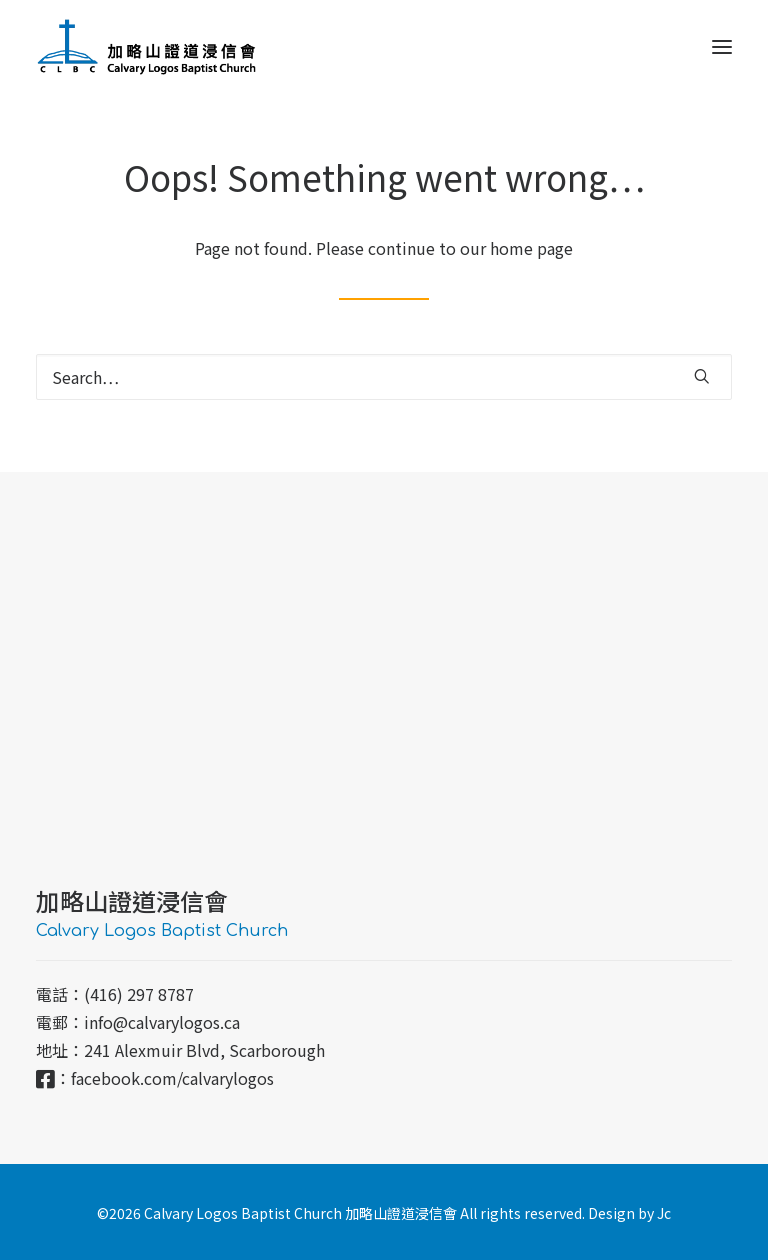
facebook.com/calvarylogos (172, 1078)
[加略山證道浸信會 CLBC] (146, 47)
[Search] (384, 377)
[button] (722, 47)
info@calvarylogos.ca (162, 1022)
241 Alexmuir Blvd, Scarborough (204, 1050)
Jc (664, 1213)
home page (531, 248)
